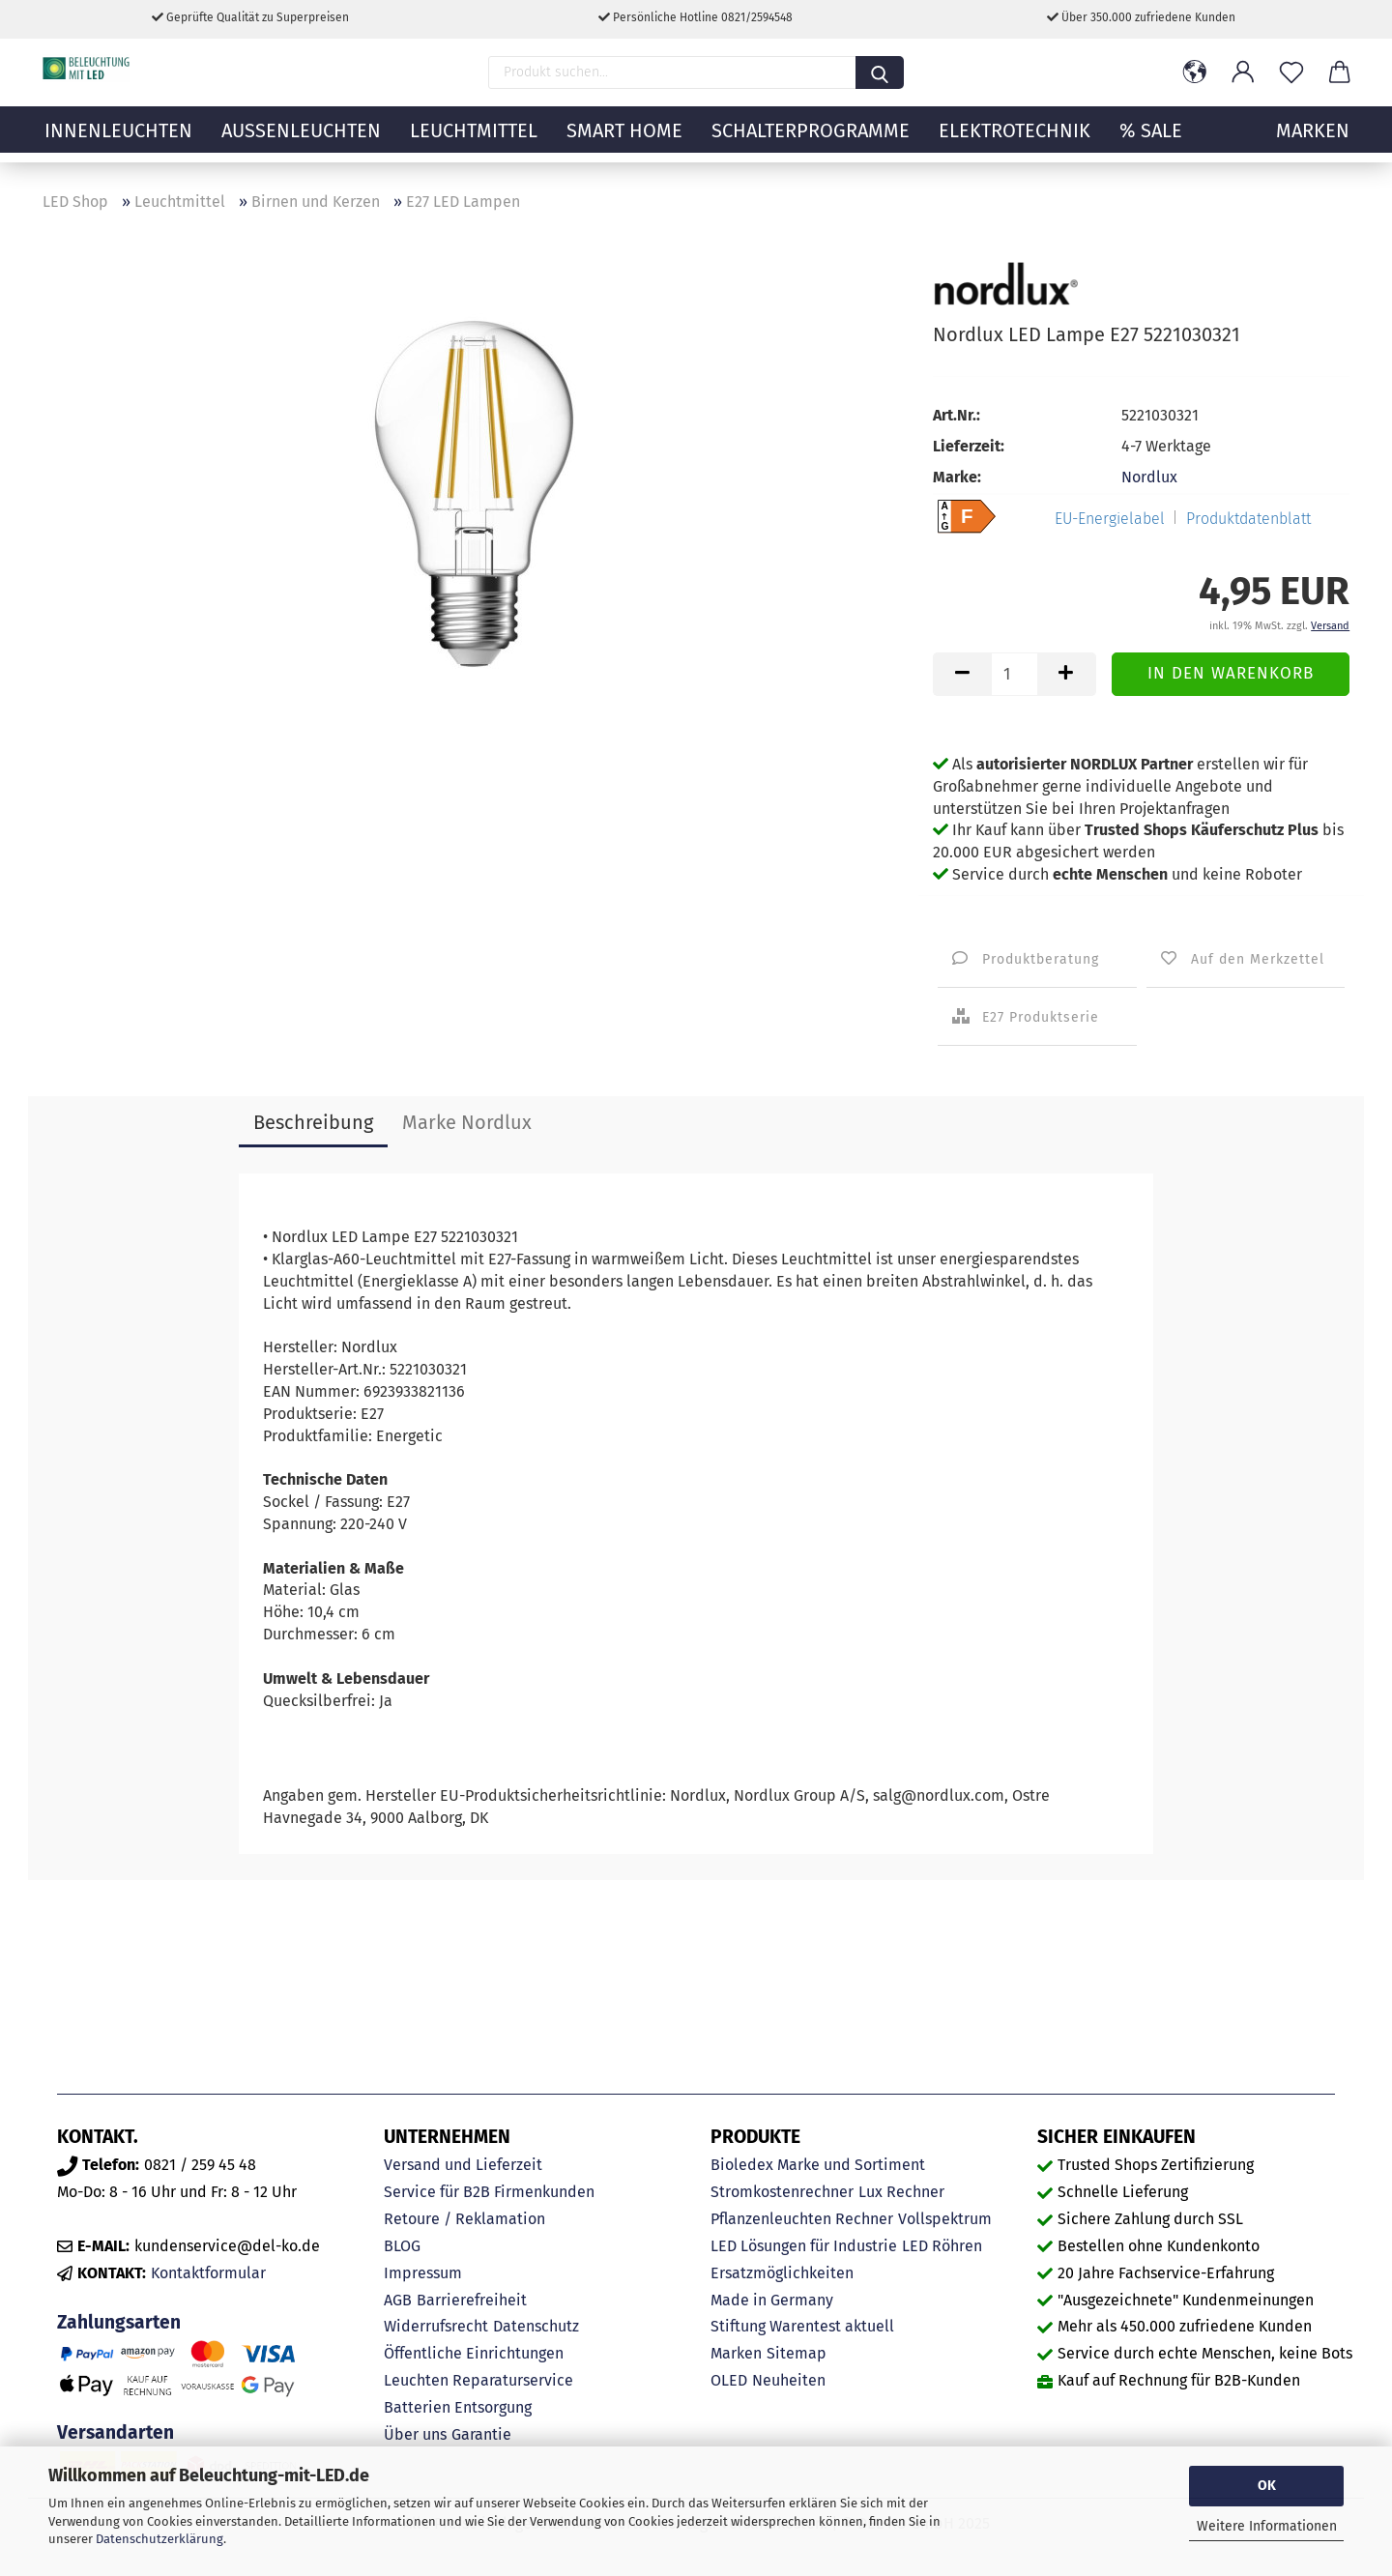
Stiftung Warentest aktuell (802, 2326)
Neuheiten (789, 2380)
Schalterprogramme (810, 140)
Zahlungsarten (119, 2322)
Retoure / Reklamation (464, 2219)
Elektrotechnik (1014, 140)
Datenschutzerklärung (159, 2539)
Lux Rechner (901, 2192)
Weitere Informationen (1267, 2526)
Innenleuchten (118, 140)
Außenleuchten (301, 140)
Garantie (481, 2434)
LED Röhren (942, 2246)
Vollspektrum (945, 2219)
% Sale (1150, 140)
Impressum (423, 2273)
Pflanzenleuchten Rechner (801, 2219)
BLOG (402, 2246)
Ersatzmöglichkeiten (782, 2273)
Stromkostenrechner (782, 2192)
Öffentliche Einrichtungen (474, 2353)
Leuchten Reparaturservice (478, 2380)
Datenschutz (536, 2326)
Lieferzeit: (968, 446)
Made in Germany (771, 2300)
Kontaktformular (208, 2273)
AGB (398, 2300)
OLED (728, 2380)
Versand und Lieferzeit (463, 2165)
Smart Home (624, 140)
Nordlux (1149, 477)
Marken (736, 2353)
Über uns (415, 2434)
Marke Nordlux (467, 1122)
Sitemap (796, 2353)
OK (1267, 2485)
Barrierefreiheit (472, 2300)
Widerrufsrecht (436, 2326)
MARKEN (1312, 140)
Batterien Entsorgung (458, 2407)
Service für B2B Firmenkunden (489, 2192)
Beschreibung (313, 1122)
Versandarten (115, 2432)
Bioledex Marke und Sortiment (817, 2165)
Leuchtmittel (473, 140)
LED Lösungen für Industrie (803, 2246)
